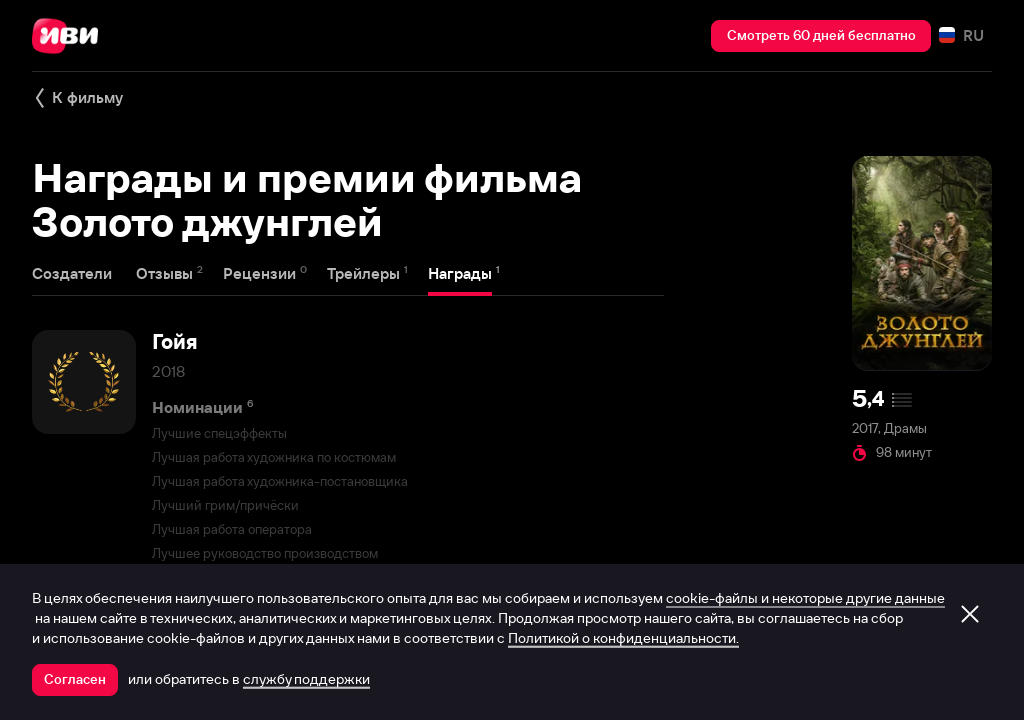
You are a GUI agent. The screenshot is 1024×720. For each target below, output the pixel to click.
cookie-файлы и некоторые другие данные (805, 598)
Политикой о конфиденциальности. (623, 638)
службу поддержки (306, 679)
